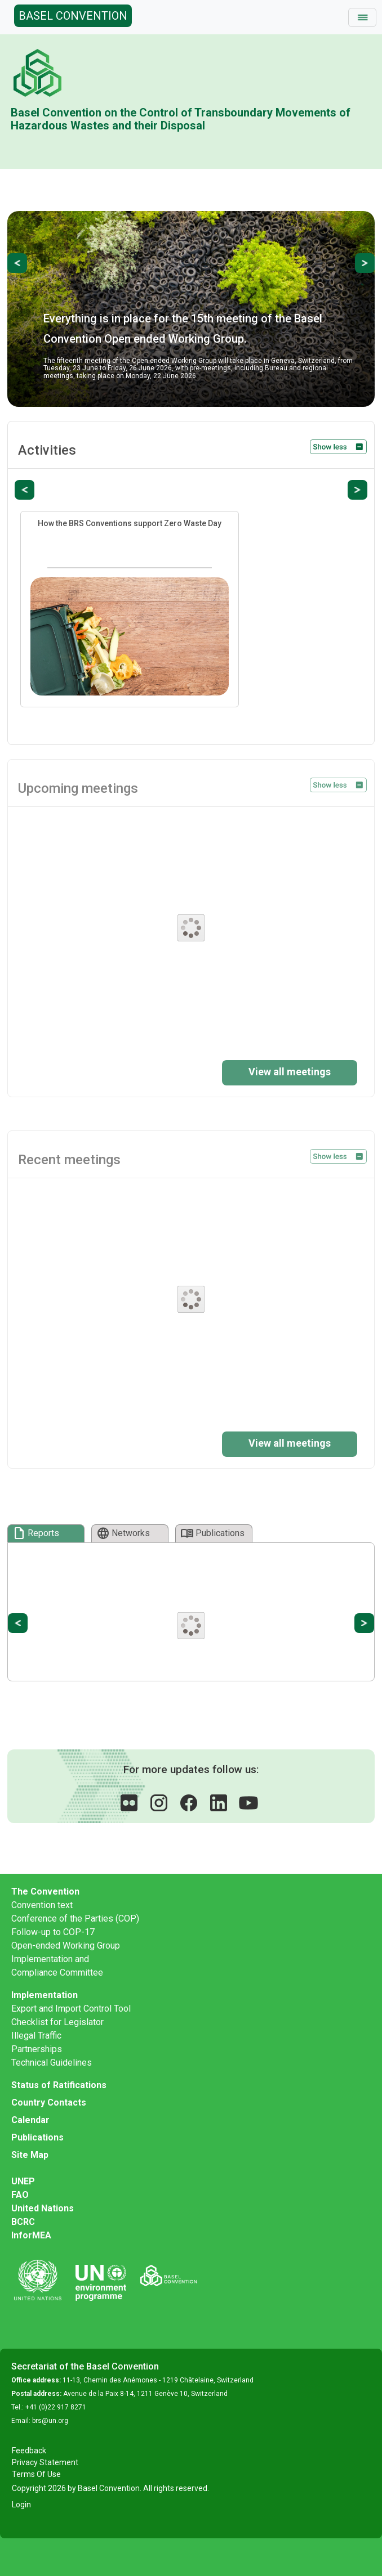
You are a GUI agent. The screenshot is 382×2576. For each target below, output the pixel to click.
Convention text (42, 1905)
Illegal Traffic (36, 2035)
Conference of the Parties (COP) (75, 1918)
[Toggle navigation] (362, 17)
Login (21, 2504)
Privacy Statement (45, 2462)
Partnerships (36, 2049)
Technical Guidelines (51, 2062)
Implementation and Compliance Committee (57, 1966)
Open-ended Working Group (65, 1945)
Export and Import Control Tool (71, 2008)
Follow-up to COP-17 (53, 1932)
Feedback (29, 2450)
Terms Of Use (36, 2474)
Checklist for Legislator (57, 2022)
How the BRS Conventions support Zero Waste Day (129, 523)
